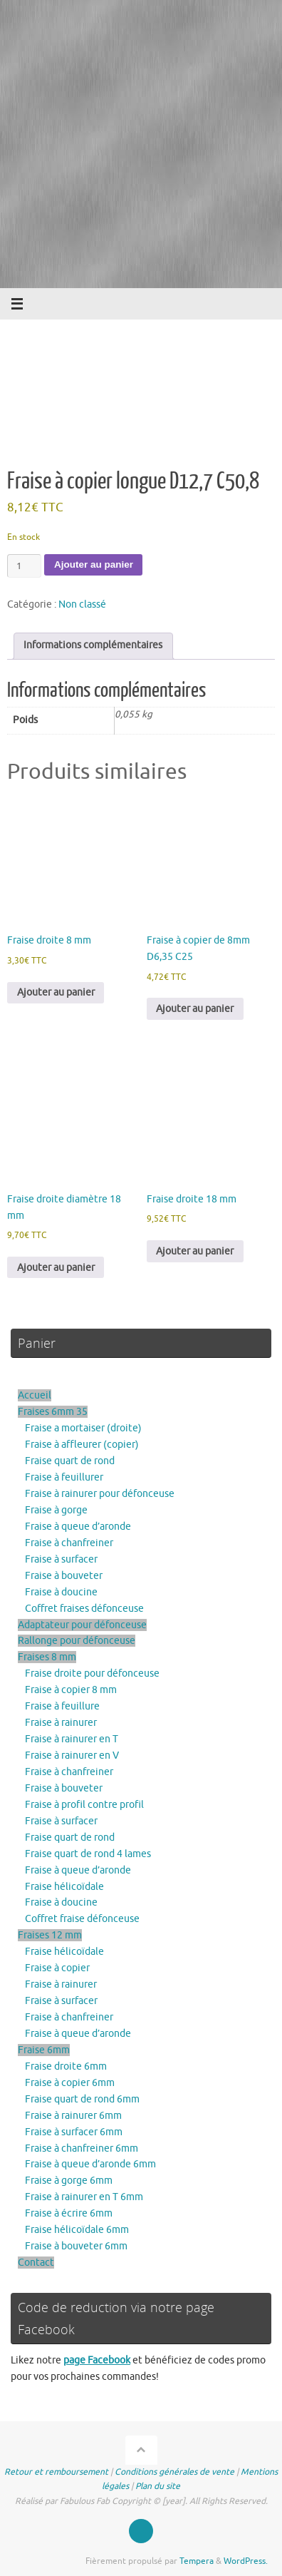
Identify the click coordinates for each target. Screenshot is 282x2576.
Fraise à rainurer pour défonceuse (99, 1494)
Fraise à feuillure (62, 1706)
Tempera (196, 2561)
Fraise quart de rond (70, 1461)
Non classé (82, 604)
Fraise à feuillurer (64, 1477)
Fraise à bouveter (64, 1576)
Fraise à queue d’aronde (78, 1526)
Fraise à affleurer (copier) (82, 1444)
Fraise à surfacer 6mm (73, 2132)
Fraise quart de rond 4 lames (88, 1854)
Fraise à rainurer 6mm (73, 2116)
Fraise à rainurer (61, 1723)
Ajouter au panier (93, 564)
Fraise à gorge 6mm (69, 2180)
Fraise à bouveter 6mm (76, 2246)
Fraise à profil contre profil (84, 1805)
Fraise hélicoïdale (64, 1887)
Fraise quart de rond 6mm (82, 2099)
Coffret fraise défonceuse (82, 1919)
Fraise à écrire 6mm (69, 2213)
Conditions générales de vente (174, 2472)
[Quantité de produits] (24, 566)
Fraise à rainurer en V (72, 1755)
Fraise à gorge (56, 1510)
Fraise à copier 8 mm (71, 1690)
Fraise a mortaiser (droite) (83, 1428)
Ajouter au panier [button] (56, 992)
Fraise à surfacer (61, 1559)
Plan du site (157, 2486)
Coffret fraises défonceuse (84, 1609)
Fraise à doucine (61, 1592)
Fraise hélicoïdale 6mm (77, 2230)
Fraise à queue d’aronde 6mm (90, 2164)
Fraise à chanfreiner (69, 1543)
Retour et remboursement (56, 2472)
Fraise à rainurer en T (71, 1739)
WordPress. (246, 2561)
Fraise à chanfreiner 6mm (81, 2148)
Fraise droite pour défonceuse (92, 1673)
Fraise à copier (57, 1968)
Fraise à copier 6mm (70, 2083)
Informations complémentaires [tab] (93, 645)
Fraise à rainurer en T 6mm (84, 2197)
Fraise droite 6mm (66, 2066)
